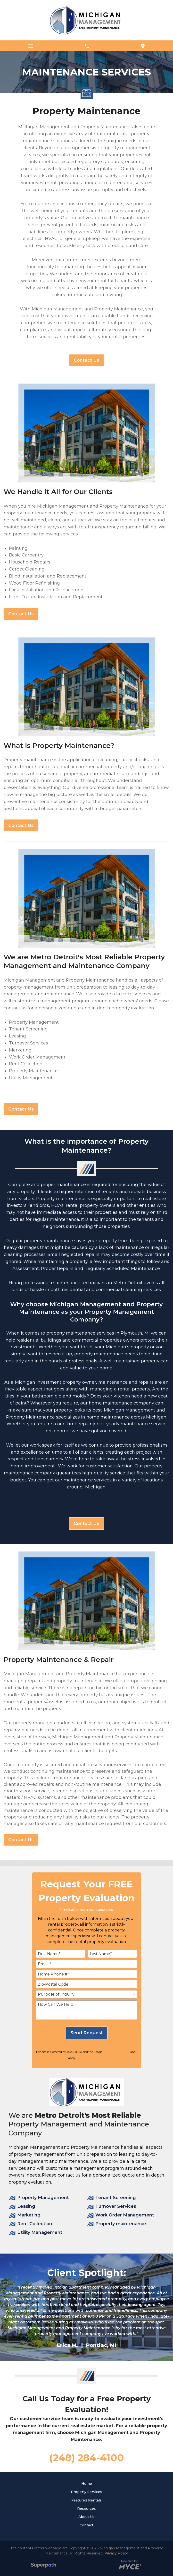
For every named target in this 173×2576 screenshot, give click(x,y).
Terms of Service (52, 2057)
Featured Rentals (86, 2500)
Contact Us (86, 360)
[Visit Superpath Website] (43, 2566)
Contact (86, 2525)
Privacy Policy (116, 2051)
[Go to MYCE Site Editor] (129, 2566)
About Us (86, 2517)
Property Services (86, 2492)
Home (86, 2483)
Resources (86, 2508)
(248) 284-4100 (86, 2457)
